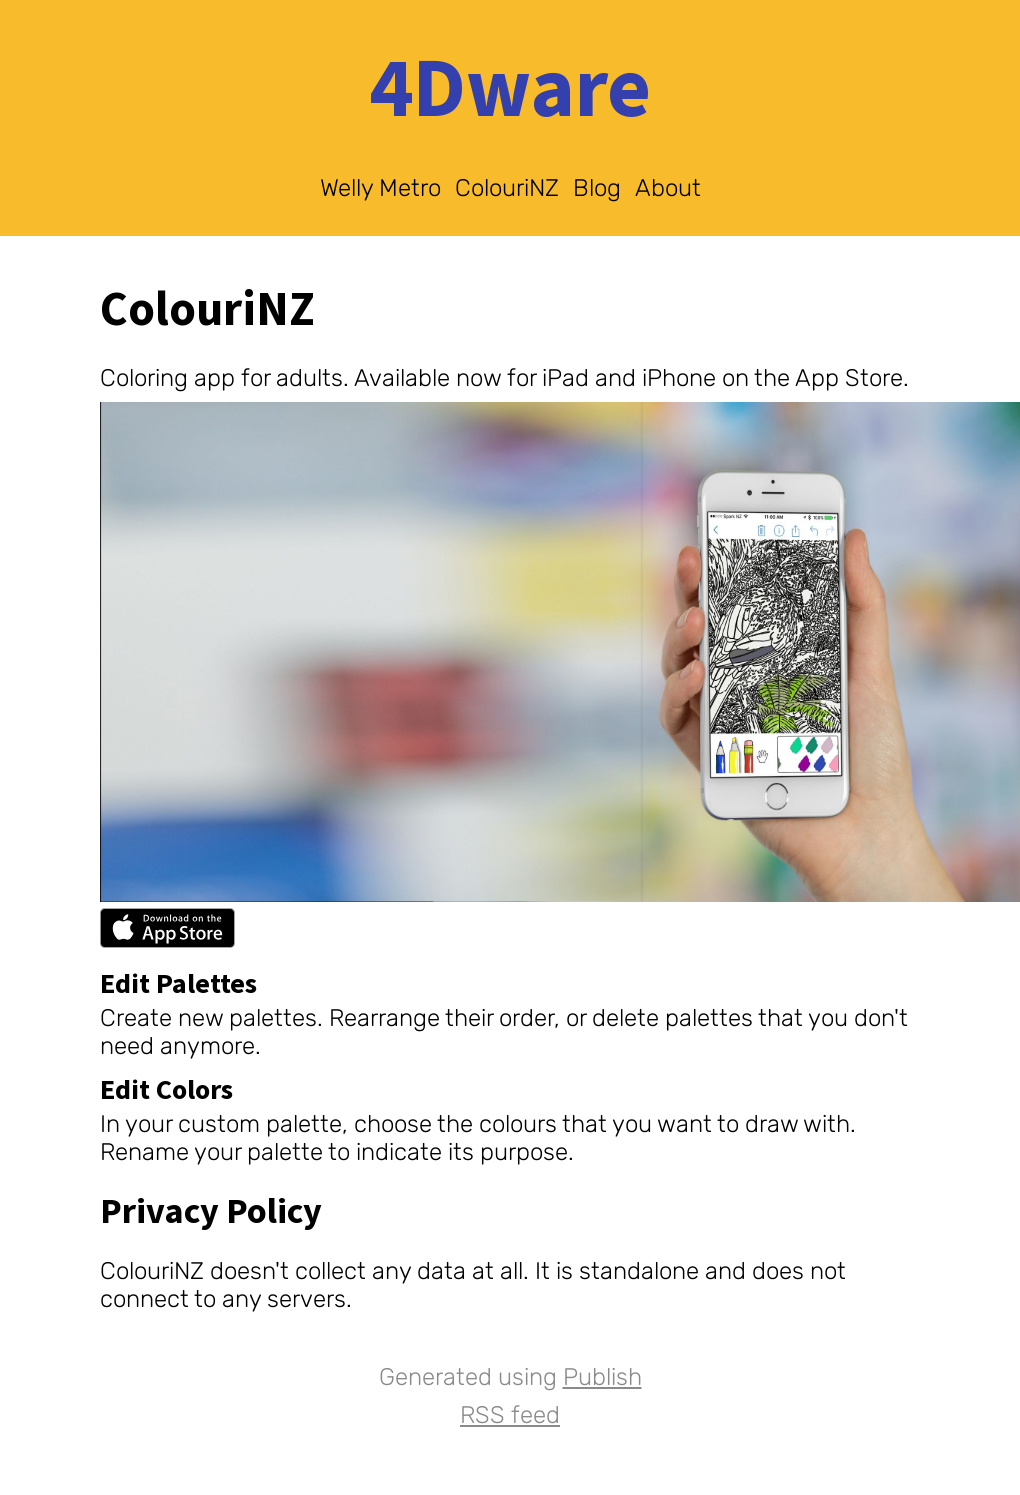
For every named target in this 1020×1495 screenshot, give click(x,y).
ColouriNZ (507, 188)
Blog (597, 188)
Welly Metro (380, 188)
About (668, 188)
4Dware (510, 90)
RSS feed (510, 1415)
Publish (602, 1377)
